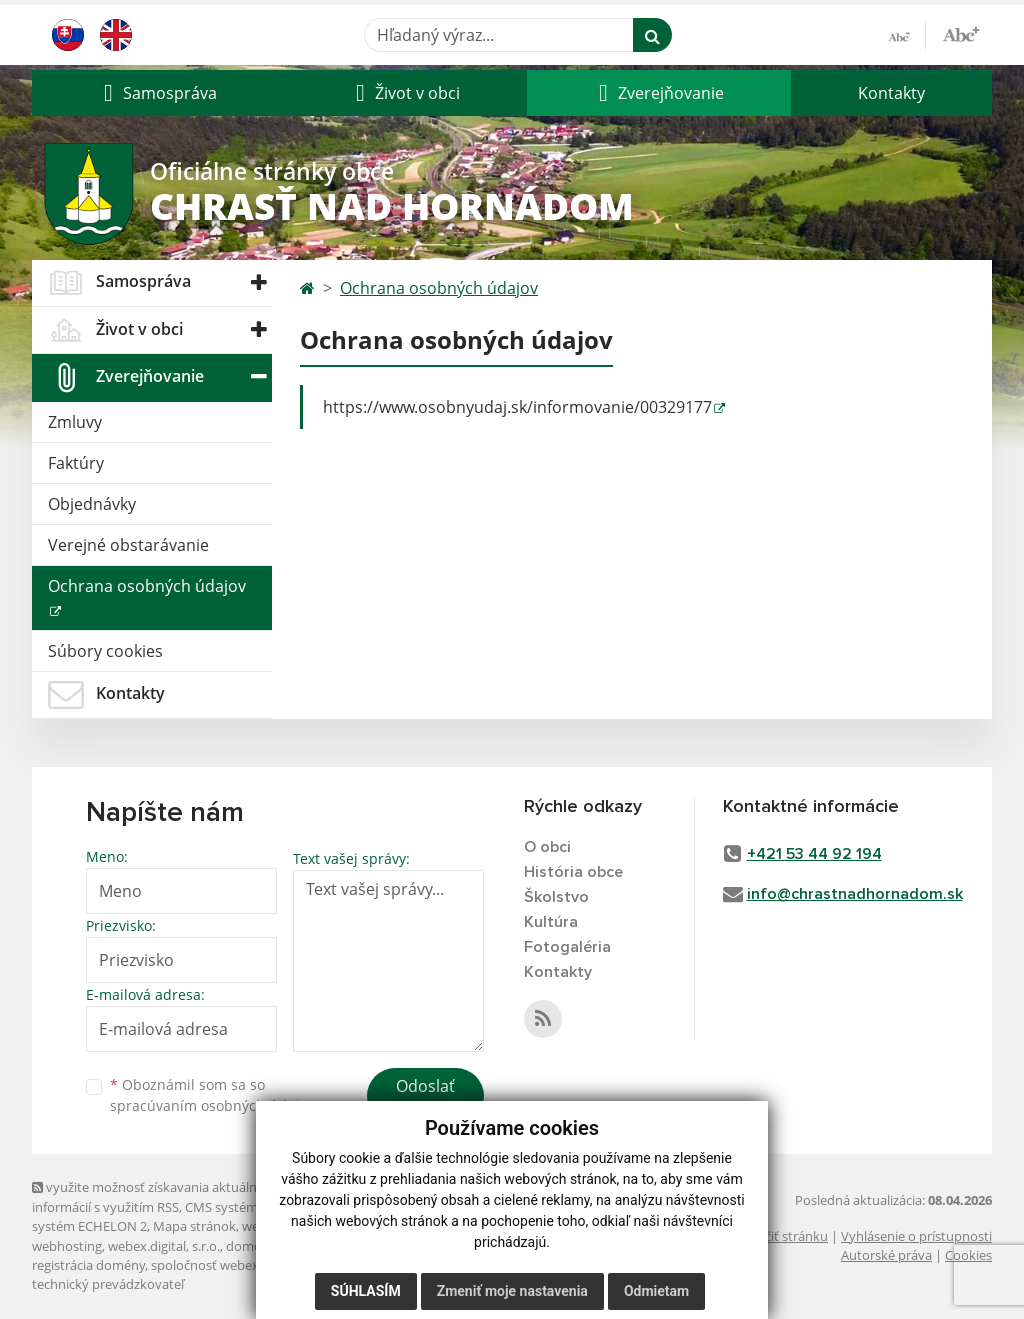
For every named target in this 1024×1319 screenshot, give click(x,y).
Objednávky (92, 504)
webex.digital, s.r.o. (164, 1246)
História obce (573, 872)
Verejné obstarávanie (128, 545)
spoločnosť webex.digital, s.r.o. (241, 1265)
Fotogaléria (567, 947)
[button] (158, 93)
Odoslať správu (425, 1098)
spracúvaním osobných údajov (212, 1105)
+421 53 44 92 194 (814, 854)
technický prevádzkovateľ (108, 1284)
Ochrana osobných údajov (147, 586)
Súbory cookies (105, 651)
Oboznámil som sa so (212, 1095)
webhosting (67, 1246)
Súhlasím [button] (366, 1291)
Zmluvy (75, 422)
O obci (547, 847)
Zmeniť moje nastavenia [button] (512, 1291)
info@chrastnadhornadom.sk (855, 894)
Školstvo (556, 897)
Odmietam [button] (656, 1291)
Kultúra (551, 922)
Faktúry (76, 463)
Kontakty (891, 93)
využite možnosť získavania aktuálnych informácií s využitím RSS (155, 1196)
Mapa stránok (194, 1226)
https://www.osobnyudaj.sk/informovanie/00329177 (517, 407)
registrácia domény (88, 1265)
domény (250, 1246)
